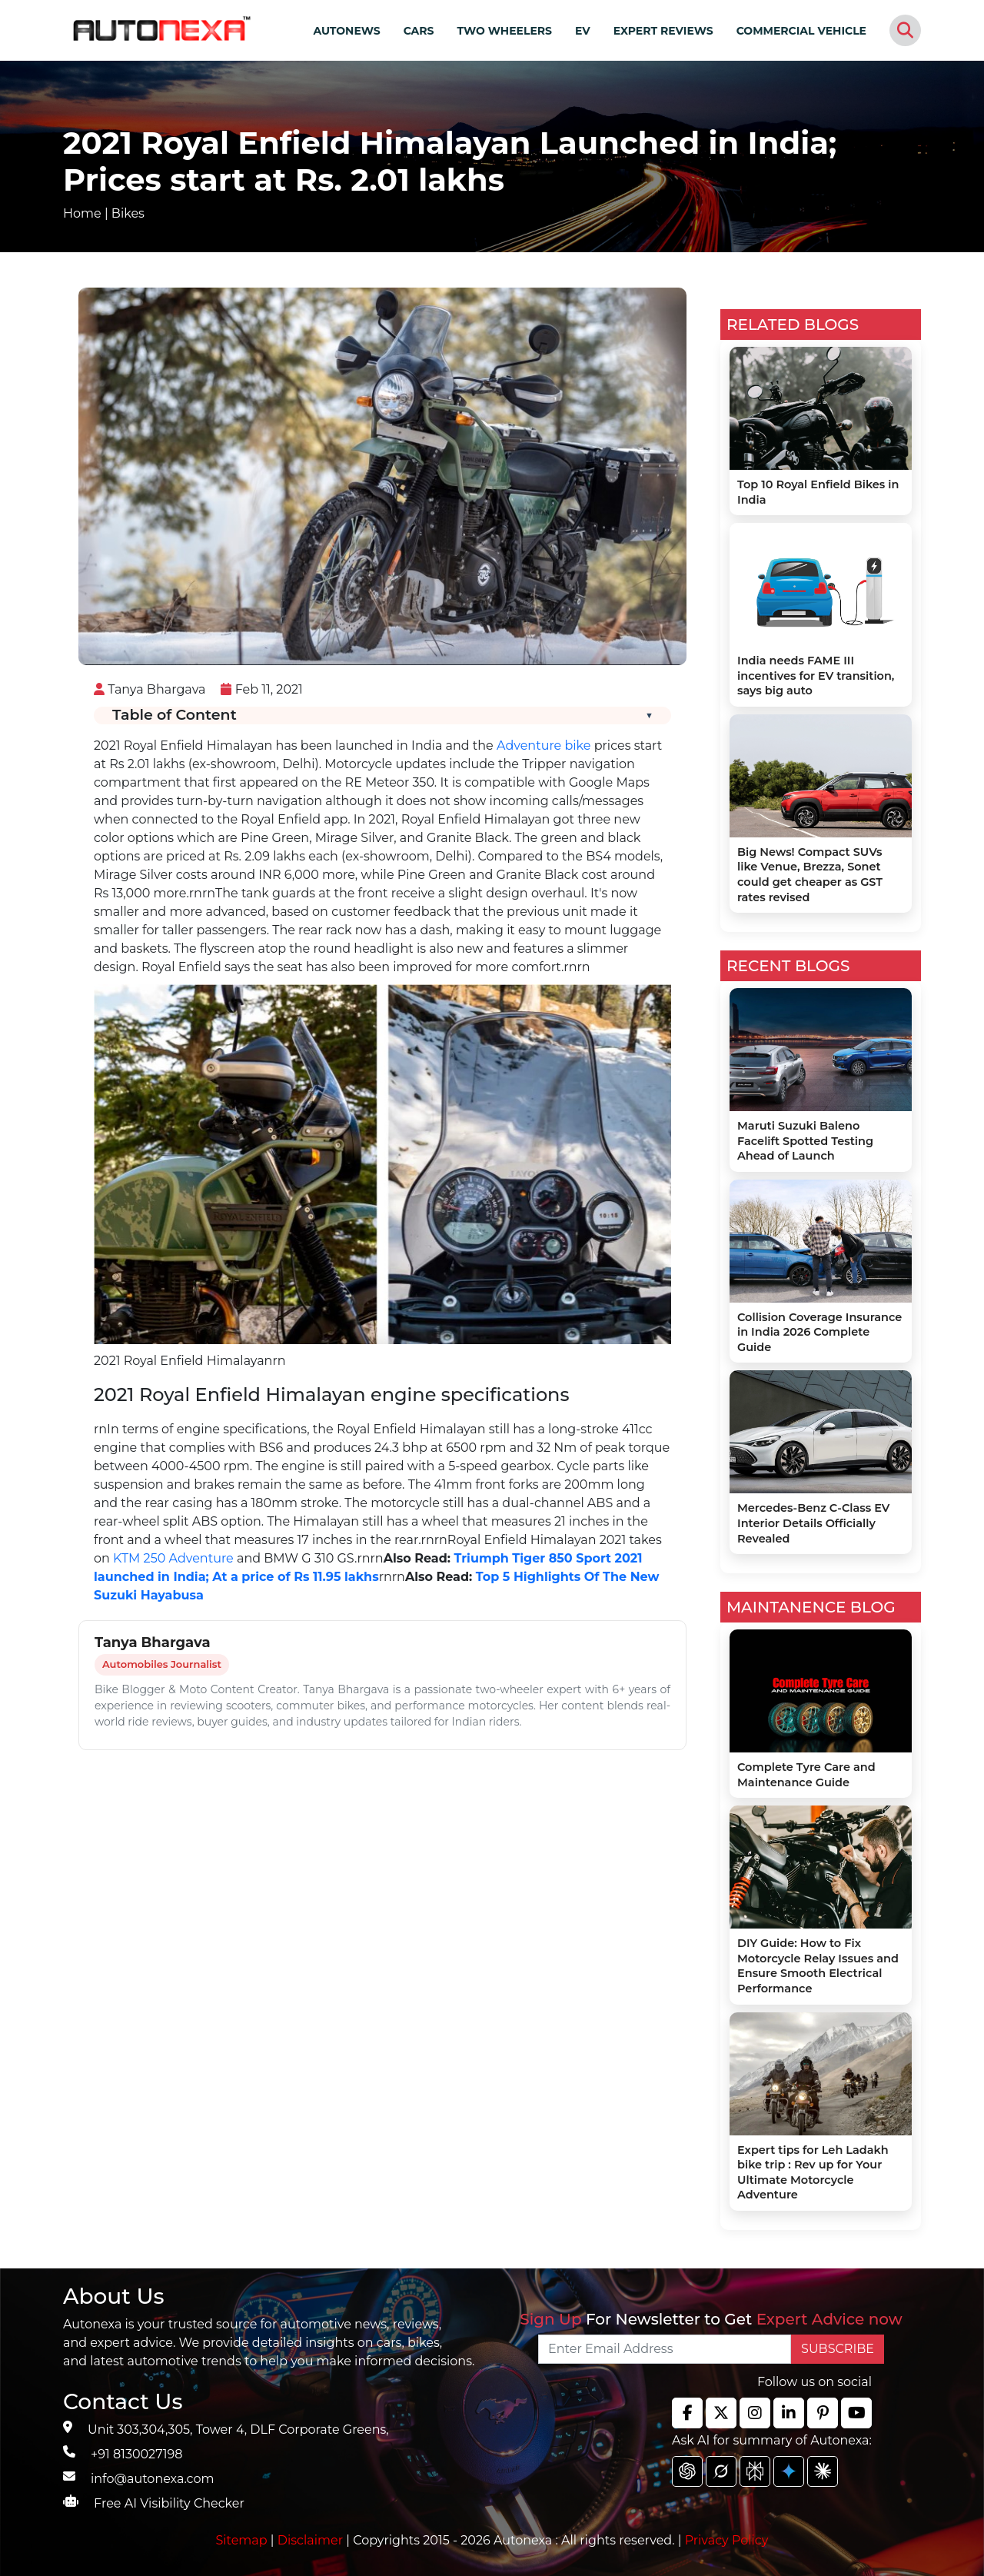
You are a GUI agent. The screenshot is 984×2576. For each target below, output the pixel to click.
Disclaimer (310, 2540)
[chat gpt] (687, 2471)
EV (582, 31)
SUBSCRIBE (837, 2348)
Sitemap (243, 2540)
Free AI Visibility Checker (169, 2503)
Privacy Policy (727, 2540)
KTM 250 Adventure (173, 1558)
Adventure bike (544, 745)
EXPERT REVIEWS (663, 31)
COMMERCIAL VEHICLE (801, 31)
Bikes (128, 213)
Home (82, 213)
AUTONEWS (346, 31)
